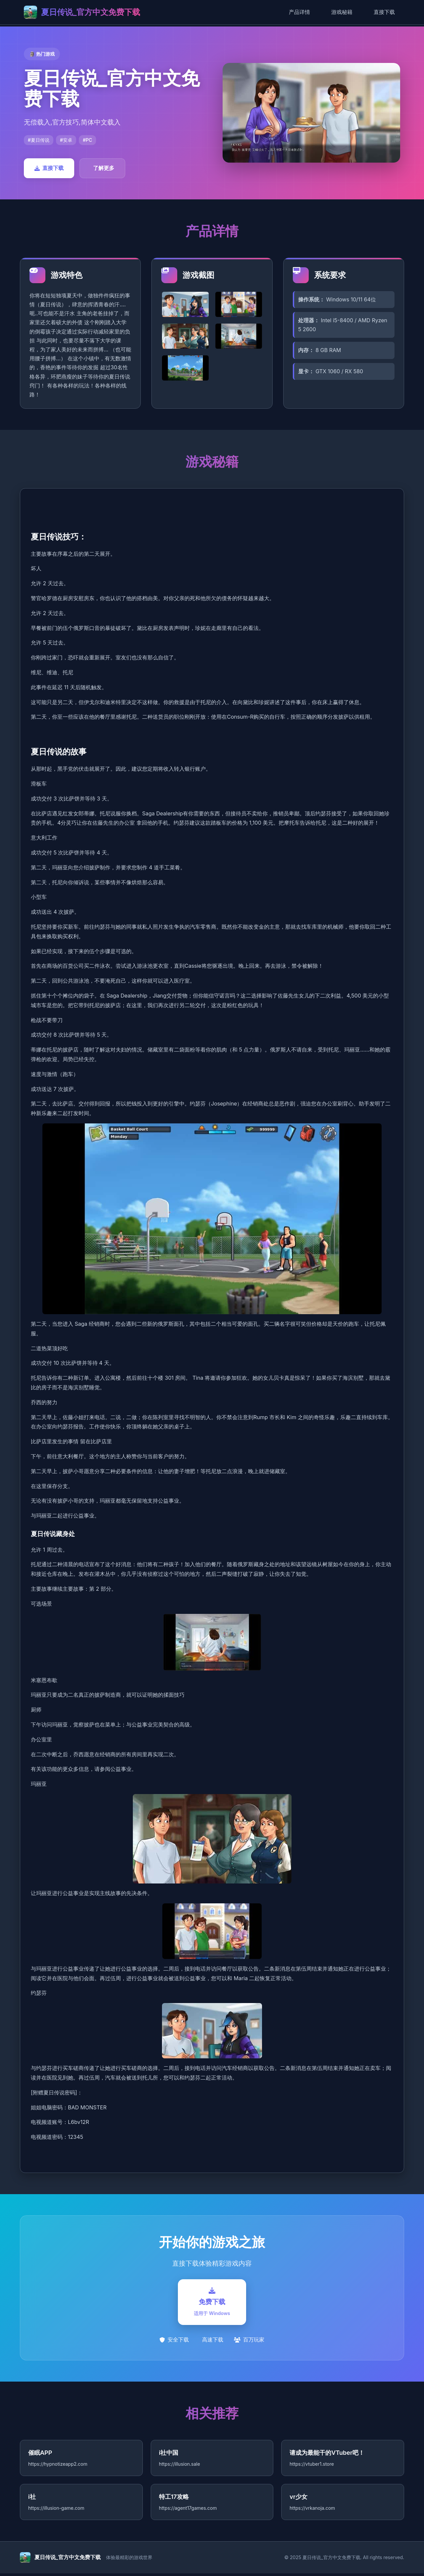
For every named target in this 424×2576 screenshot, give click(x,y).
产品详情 (299, 12)
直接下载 (384, 12)
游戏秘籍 (341, 12)
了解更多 (103, 168)
